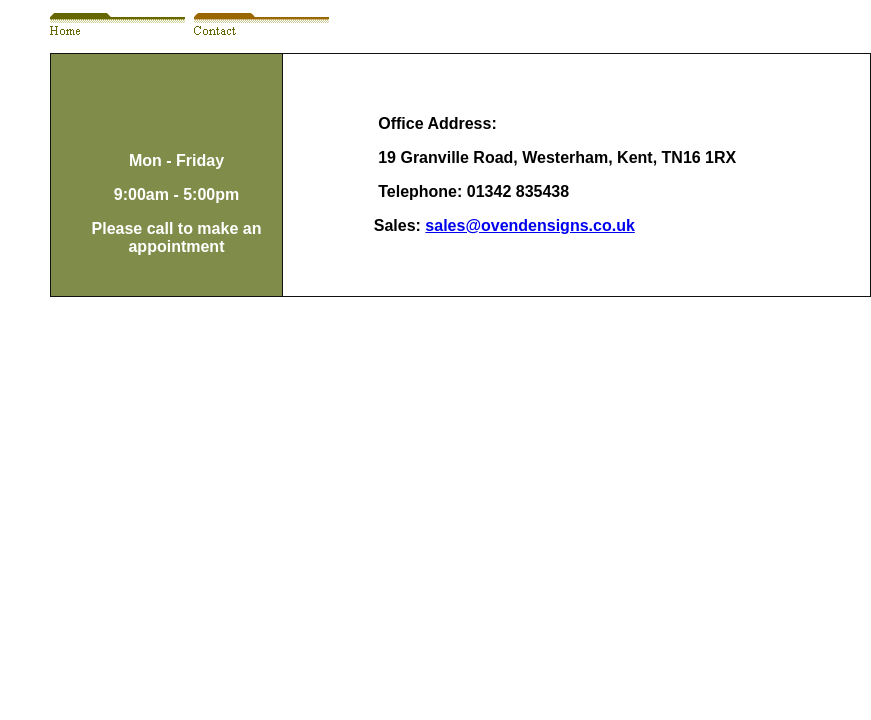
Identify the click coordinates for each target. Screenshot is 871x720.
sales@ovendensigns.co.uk (529, 225)
